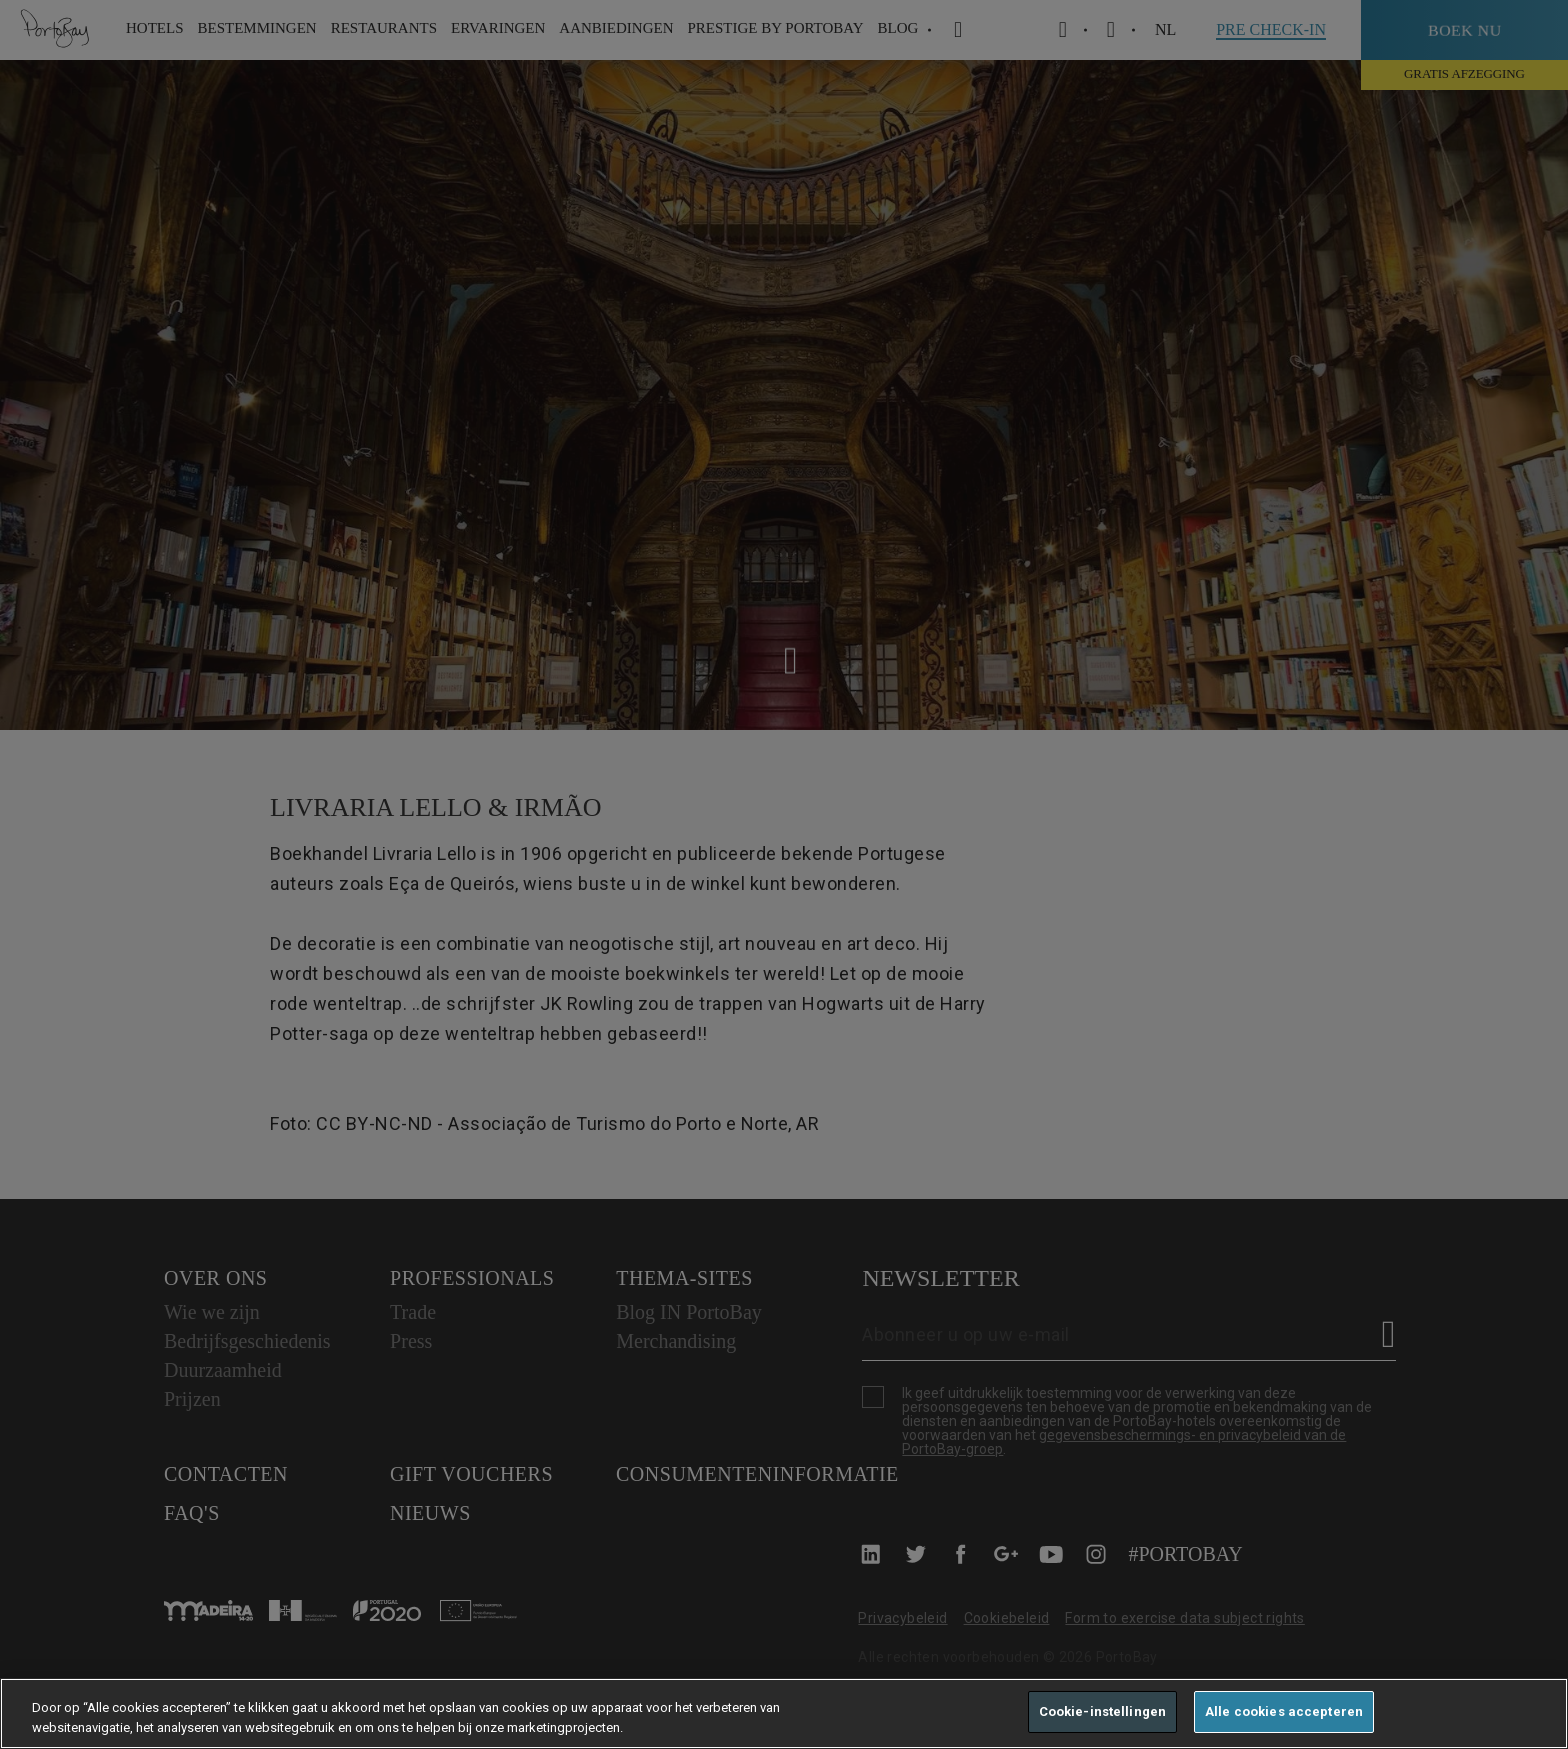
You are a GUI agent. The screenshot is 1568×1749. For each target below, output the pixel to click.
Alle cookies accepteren (1284, 1711)
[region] (784, 1713)
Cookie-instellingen (1102, 1711)
